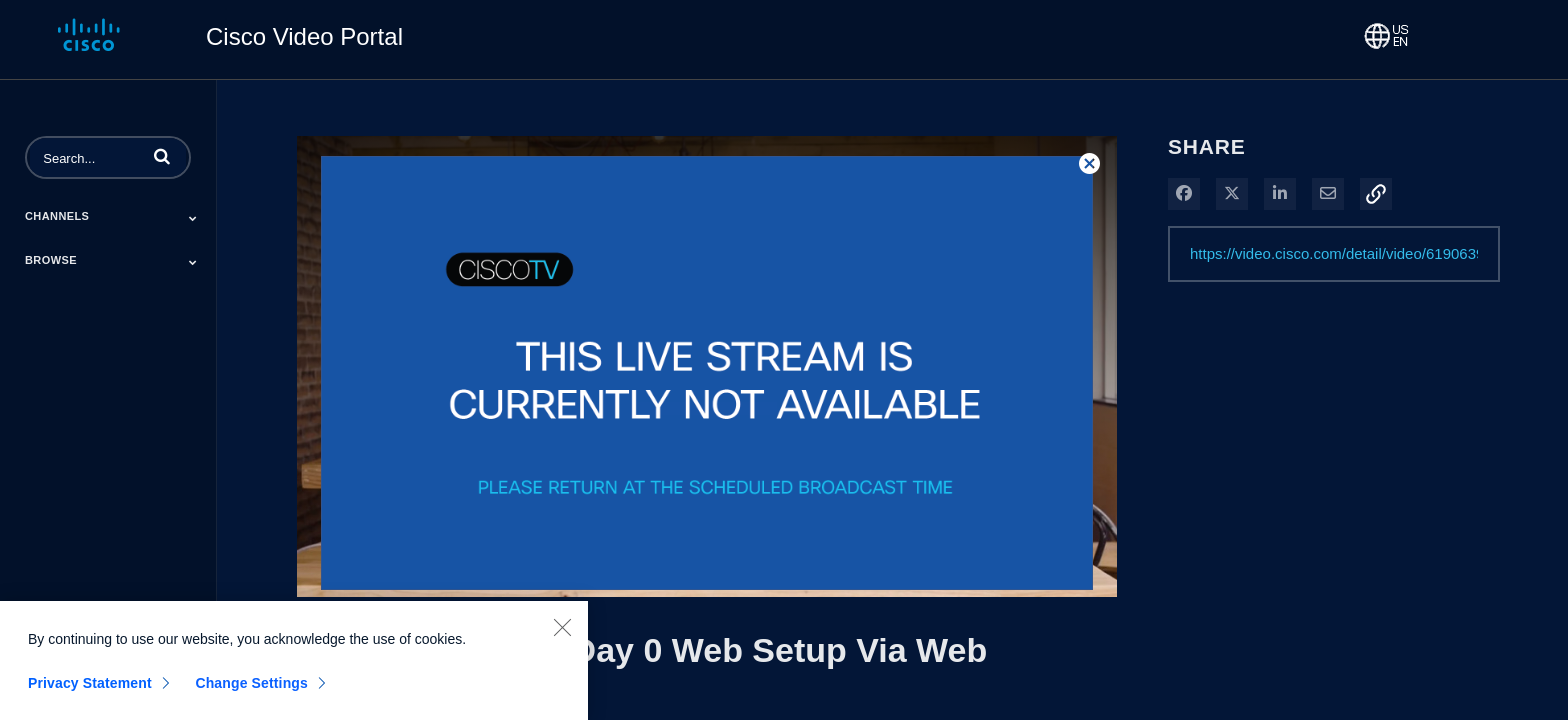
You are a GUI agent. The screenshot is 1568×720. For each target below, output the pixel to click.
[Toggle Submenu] (193, 218)
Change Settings (251, 689)
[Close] (562, 633)
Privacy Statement (90, 689)
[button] (162, 156)
